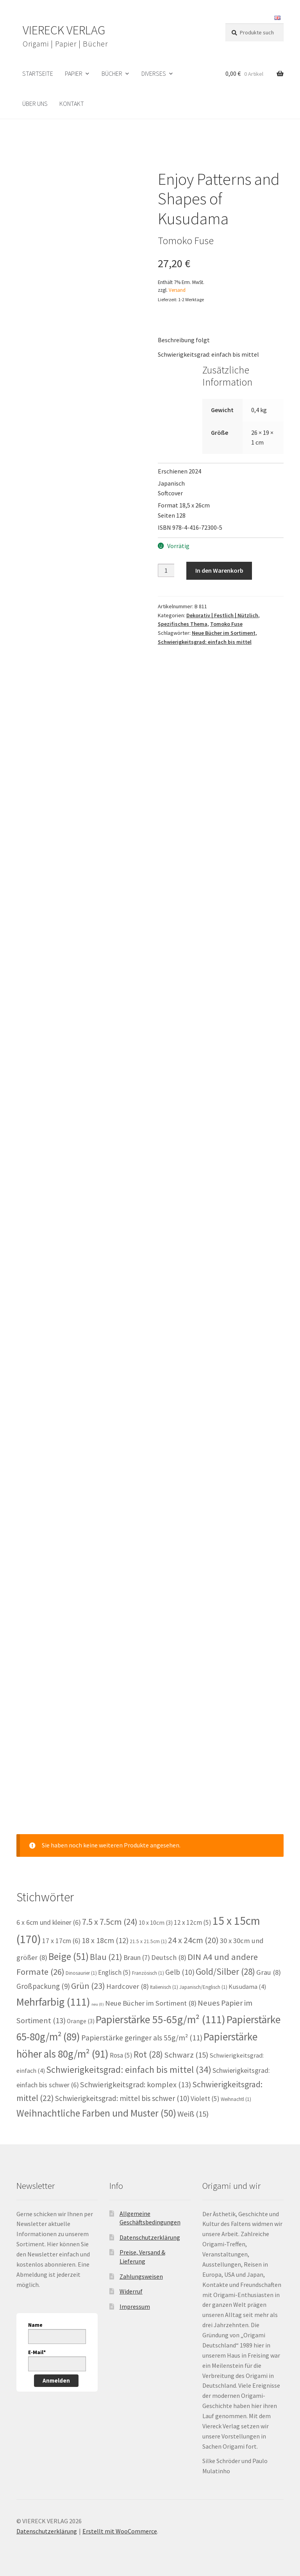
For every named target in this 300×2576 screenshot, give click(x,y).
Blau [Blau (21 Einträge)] (106, 1956)
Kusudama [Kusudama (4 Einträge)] (247, 1987)
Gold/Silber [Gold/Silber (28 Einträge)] (225, 1971)
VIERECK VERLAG (64, 30)
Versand (177, 290)
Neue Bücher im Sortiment (223, 632)
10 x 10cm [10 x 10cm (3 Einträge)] (156, 1922)
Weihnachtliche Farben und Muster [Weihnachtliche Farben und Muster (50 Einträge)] (96, 2113)
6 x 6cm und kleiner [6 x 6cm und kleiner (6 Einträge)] (48, 1922)
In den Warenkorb (219, 570)
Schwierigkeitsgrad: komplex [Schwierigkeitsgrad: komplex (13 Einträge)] (135, 2084)
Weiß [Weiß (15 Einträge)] (193, 2114)
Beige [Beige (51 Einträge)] (68, 1956)
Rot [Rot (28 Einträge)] (148, 2054)
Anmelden (56, 2380)
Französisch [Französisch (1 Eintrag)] (148, 1973)
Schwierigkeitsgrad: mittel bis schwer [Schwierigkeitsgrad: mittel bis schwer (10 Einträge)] (122, 2098)
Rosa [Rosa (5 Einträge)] (121, 2055)
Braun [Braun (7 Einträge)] (136, 1957)
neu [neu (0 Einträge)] (97, 2004)
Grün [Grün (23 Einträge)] (88, 1985)
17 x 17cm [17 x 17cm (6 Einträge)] (61, 1940)
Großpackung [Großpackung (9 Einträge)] (43, 1986)
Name (35, 2324)
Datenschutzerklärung (150, 2237)
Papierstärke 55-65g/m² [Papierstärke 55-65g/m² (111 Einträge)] (160, 2019)
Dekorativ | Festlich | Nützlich (222, 615)
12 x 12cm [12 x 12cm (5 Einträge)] (192, 1922)
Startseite (37, 73)
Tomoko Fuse (226, 623)
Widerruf (131, 2291)
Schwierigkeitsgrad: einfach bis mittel (205, 641)
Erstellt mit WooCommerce (119, 2531)
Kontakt (71, 103)
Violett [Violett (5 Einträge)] (205, 2098)
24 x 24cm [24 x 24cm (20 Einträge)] (193, 1940)
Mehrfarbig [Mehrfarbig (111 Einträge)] (53, 2002)
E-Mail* (37, 2352)
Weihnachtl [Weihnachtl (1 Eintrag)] (236, 2099)
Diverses (153, 73)
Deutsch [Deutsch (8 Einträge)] (168, 1957)
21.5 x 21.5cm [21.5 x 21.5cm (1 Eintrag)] (148, 1941)
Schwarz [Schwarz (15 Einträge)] (186, 2055)
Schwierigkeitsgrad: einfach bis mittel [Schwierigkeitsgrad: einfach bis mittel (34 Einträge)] (128, 2069)
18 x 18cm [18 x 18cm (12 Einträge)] (105, 1940)
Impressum (135, 2306)
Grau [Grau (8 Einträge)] (268, 1972)
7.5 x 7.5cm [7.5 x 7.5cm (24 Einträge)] (110, 1921)
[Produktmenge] (166, 570)
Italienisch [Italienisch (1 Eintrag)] (164, 1987)
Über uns (35, 103)
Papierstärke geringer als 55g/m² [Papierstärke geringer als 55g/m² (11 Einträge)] (141, 2037)
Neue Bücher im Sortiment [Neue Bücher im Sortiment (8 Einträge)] (150, 2003)
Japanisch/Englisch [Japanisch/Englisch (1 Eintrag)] (203, 1987)
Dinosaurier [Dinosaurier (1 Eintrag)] (81, 1973)
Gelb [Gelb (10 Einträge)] (180, 1972)
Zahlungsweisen (141, 2276)
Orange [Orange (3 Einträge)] (81, 2021)
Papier (73, 73)
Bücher (112, 73)
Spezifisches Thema (182, 623)
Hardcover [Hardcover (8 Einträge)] (127, 1986)
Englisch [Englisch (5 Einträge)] (114, 1972)
